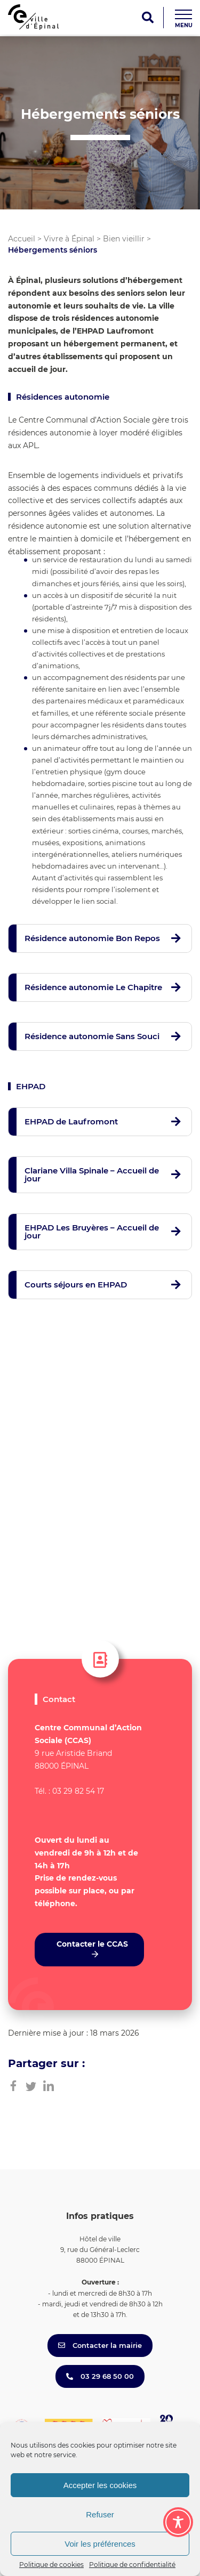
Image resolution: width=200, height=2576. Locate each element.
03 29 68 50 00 (100, 2376)
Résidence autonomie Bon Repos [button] (92, 938)
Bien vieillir (124, 239)
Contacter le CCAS (92, 1944)
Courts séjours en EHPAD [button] (76, 1284)
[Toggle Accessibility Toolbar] (178, 2522)
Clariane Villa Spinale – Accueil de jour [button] (92, 1174)
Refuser (100, 2514)
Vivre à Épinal (69, 239)
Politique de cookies (51, 2565)
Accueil (21, 239)
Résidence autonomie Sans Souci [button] (92, 1036)
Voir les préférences (100, 2543)
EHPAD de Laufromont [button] (71, 1121)
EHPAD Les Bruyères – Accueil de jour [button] (92, 1231)
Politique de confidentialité (132, 2565)
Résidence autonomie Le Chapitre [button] (93, 987)
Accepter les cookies (100, 2485)
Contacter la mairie (100, 2345)
